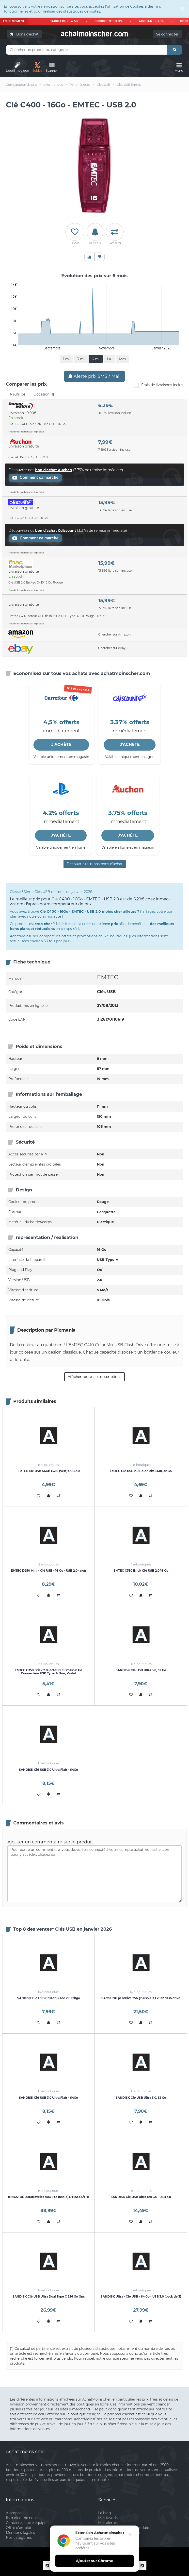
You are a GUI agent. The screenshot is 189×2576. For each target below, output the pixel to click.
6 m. (95, 359)
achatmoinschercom (94, 33)
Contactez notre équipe (26, 2523)
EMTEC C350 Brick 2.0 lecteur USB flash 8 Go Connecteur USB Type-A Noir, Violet (48, 1671)
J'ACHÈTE (61, 744)
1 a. (109, 359)
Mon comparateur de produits (124, 2527)
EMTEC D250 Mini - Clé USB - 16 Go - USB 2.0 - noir (48, 1570)
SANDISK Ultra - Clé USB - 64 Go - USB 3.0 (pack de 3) (141, 2296)
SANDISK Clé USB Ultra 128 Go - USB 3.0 (141, 2197)
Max (122, 359)
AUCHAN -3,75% (155, 21)
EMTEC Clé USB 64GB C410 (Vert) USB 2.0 (48, 1471)
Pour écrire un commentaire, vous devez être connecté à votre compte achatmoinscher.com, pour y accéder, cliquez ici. (94, 1873)
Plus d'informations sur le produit (26, 431)
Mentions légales (20, 2532)
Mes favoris (108, 2518)
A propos (13, 2513)
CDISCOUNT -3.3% (112, 21)
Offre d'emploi (18, 2527)
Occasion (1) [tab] (43, 394)
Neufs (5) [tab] (17, 394)
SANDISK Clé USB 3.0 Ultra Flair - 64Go (48, 1769)
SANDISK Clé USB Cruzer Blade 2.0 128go (48, 1998)
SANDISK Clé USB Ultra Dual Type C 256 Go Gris (49, 2296)
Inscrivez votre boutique (119, 2532)
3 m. (80, 359)
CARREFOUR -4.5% (67, 21)
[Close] (182, 8)
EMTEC (107, 977)
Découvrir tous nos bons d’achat (95, 864)
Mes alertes (108, 2523)
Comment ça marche (35, 477)
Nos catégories (19, 2537)
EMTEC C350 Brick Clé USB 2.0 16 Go (140, 1570)
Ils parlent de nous (21, 2518)
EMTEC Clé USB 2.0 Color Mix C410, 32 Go (141, 1471)
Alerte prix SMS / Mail (94, 376)
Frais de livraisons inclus (158, 385)
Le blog (104, 2513)
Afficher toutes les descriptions (94, 1376)
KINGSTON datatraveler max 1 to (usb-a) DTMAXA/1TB (48, 2197)
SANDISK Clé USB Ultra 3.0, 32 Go (141, 1670)
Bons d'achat (24, 34)
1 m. (66, 359)
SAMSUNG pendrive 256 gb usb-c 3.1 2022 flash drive (140, 1998)
